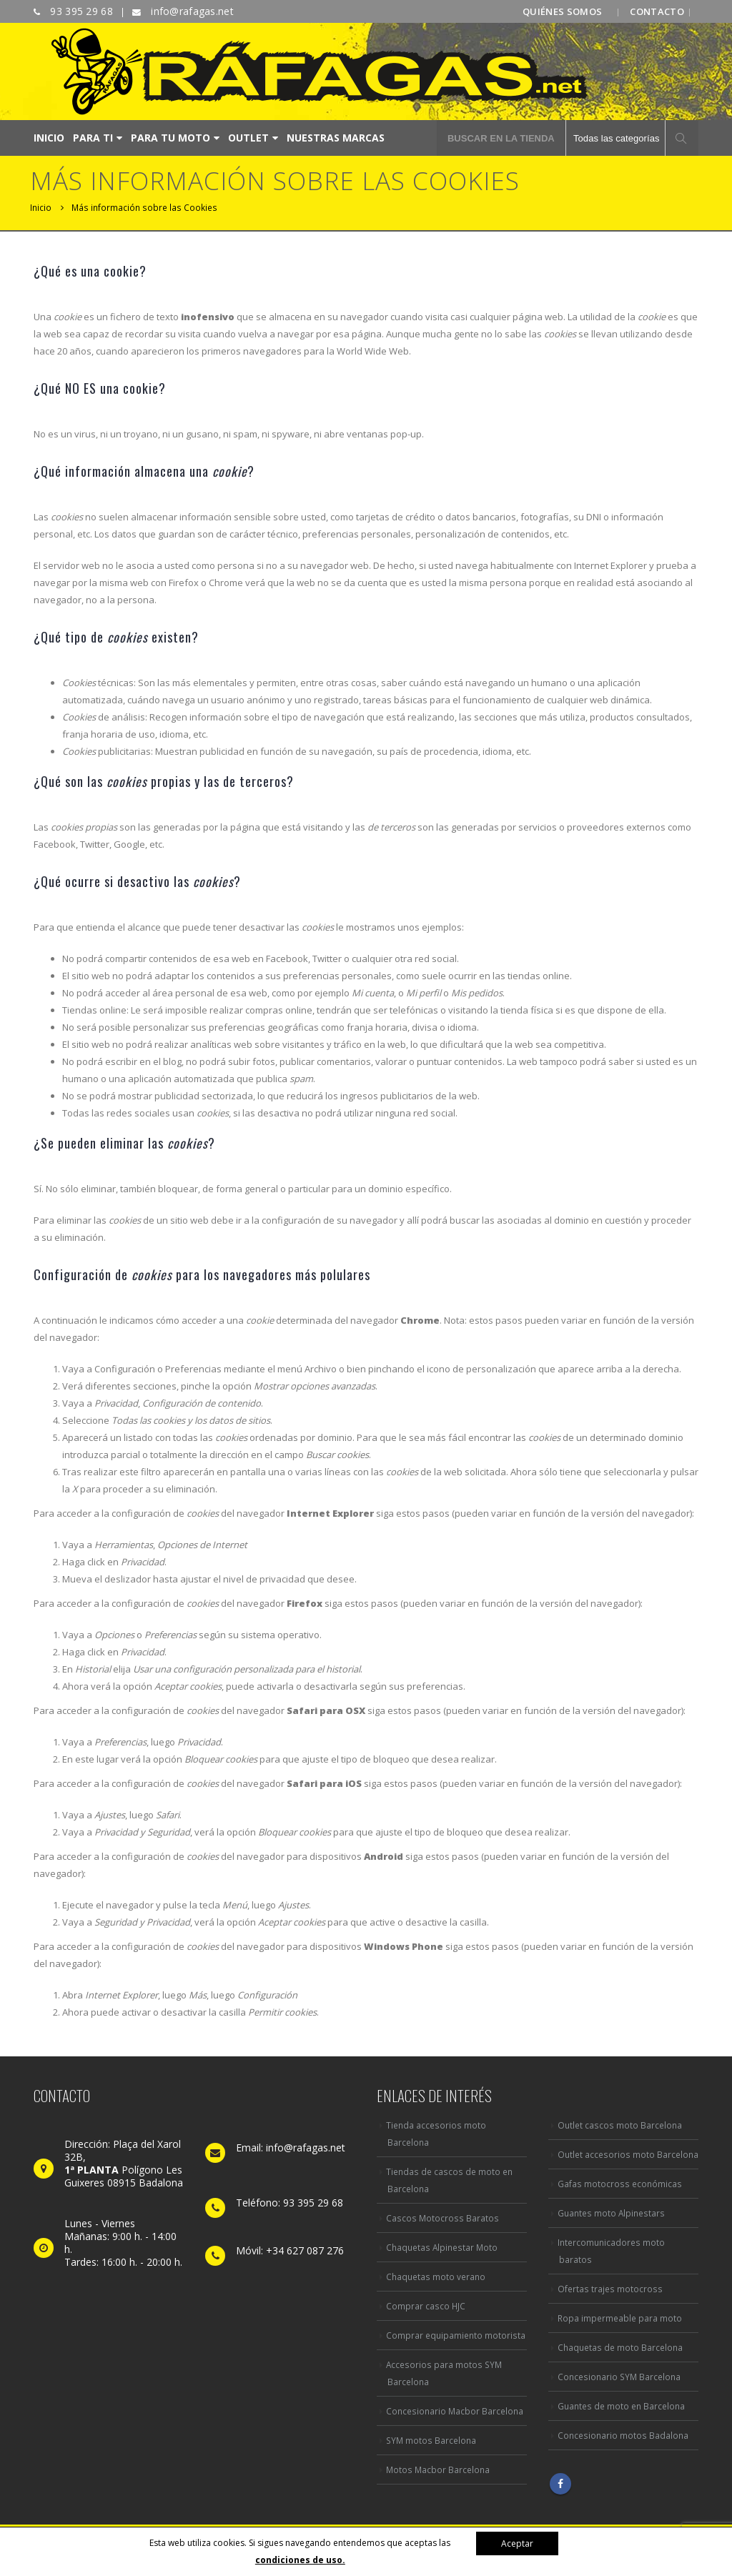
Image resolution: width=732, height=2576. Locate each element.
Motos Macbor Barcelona (438, 2469)
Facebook (560, 2484)
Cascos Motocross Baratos (442, 2218)
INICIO (49, 137)
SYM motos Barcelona (431, 2440)
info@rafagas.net (191, 11)
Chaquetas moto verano (435, 2276)
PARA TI (93, 137)
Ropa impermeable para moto (620, 2318)
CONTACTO (657, 11)
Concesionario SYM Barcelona (619, 2376)
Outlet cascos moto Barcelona (620, 2125)
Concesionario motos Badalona (623, 2435)
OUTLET (248, 137)
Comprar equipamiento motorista (455, 2335)
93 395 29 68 (80, 11)
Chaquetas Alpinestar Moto (442, 2247)
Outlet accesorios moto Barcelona (628, 2154)
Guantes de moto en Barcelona (621, 2406)
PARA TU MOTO (170, 137)
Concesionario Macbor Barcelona (454, 2411)
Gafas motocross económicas (620, 2183)
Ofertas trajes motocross (610, 2288)
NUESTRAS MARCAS (336, 137)
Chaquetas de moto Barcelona (620, 2347)
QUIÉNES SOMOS (562, 11)
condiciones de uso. (300, 2560)
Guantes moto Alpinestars (611, 2213)
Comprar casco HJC (425, 2306)
